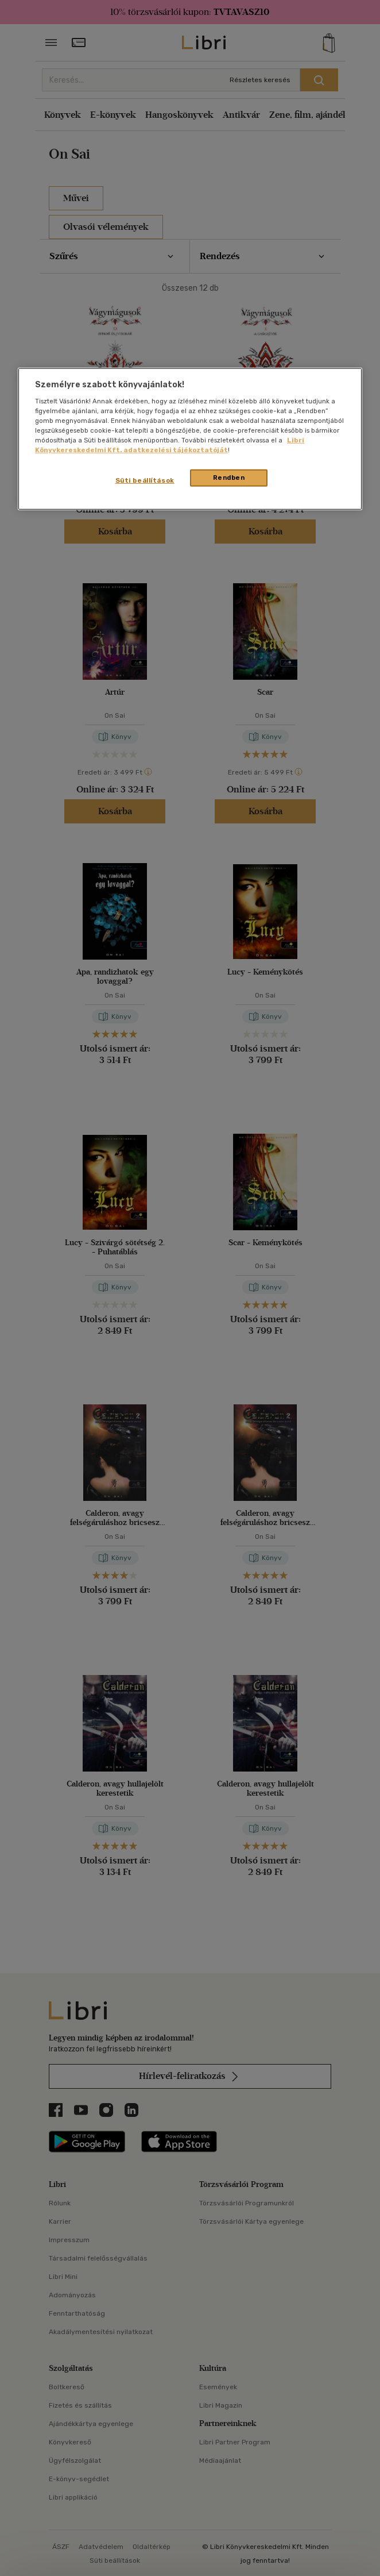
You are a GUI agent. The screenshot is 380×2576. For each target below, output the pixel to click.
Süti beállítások (145, 480)
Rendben (229, 477)
